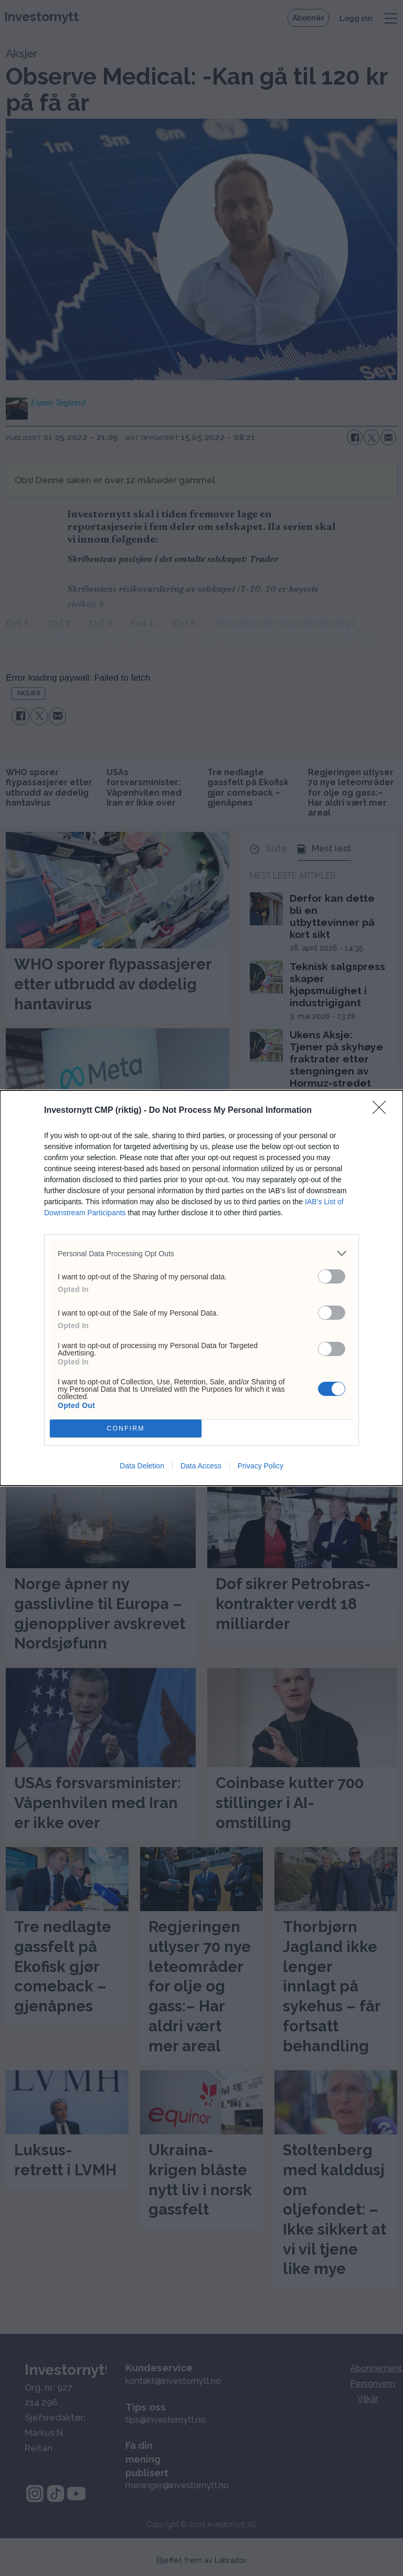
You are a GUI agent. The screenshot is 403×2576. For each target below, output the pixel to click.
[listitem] (201, 1253)
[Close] (383, 1111)
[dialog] (201, 1288)
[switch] (331, 1276)
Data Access (201, 1466)
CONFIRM (125, 1429)
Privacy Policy (260, 1466)
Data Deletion (142, 1466)
